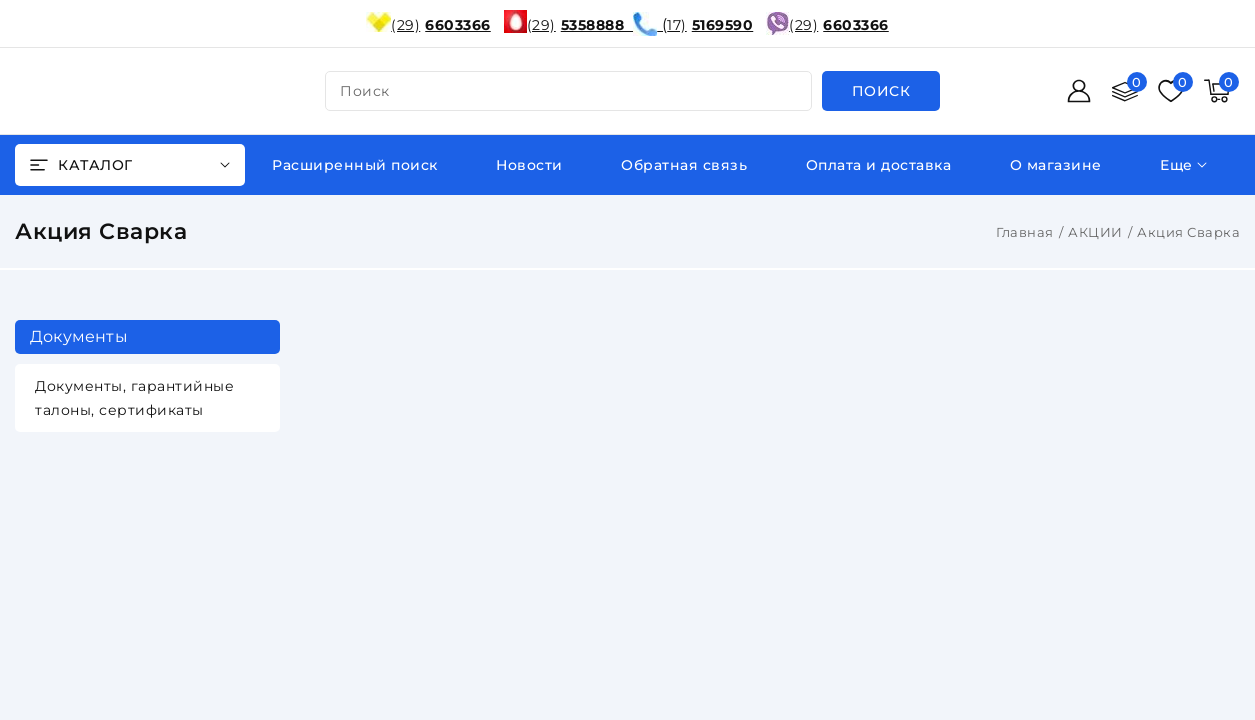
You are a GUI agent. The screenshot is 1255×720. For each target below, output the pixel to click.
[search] (881, 91)
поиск (365, 91)
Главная (1025, 232)
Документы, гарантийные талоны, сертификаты (134, 398)
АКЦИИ (1095, 232)
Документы (79, 336)
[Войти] (1079, 91)
